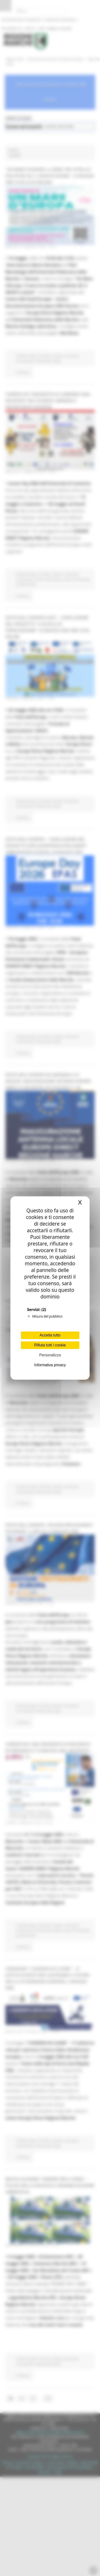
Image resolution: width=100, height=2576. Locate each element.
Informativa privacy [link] (50, 1365)
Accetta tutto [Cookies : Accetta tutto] (50, 1335)
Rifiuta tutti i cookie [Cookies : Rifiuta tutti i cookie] (50, 1345)
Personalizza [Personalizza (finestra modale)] (50, 1355)
